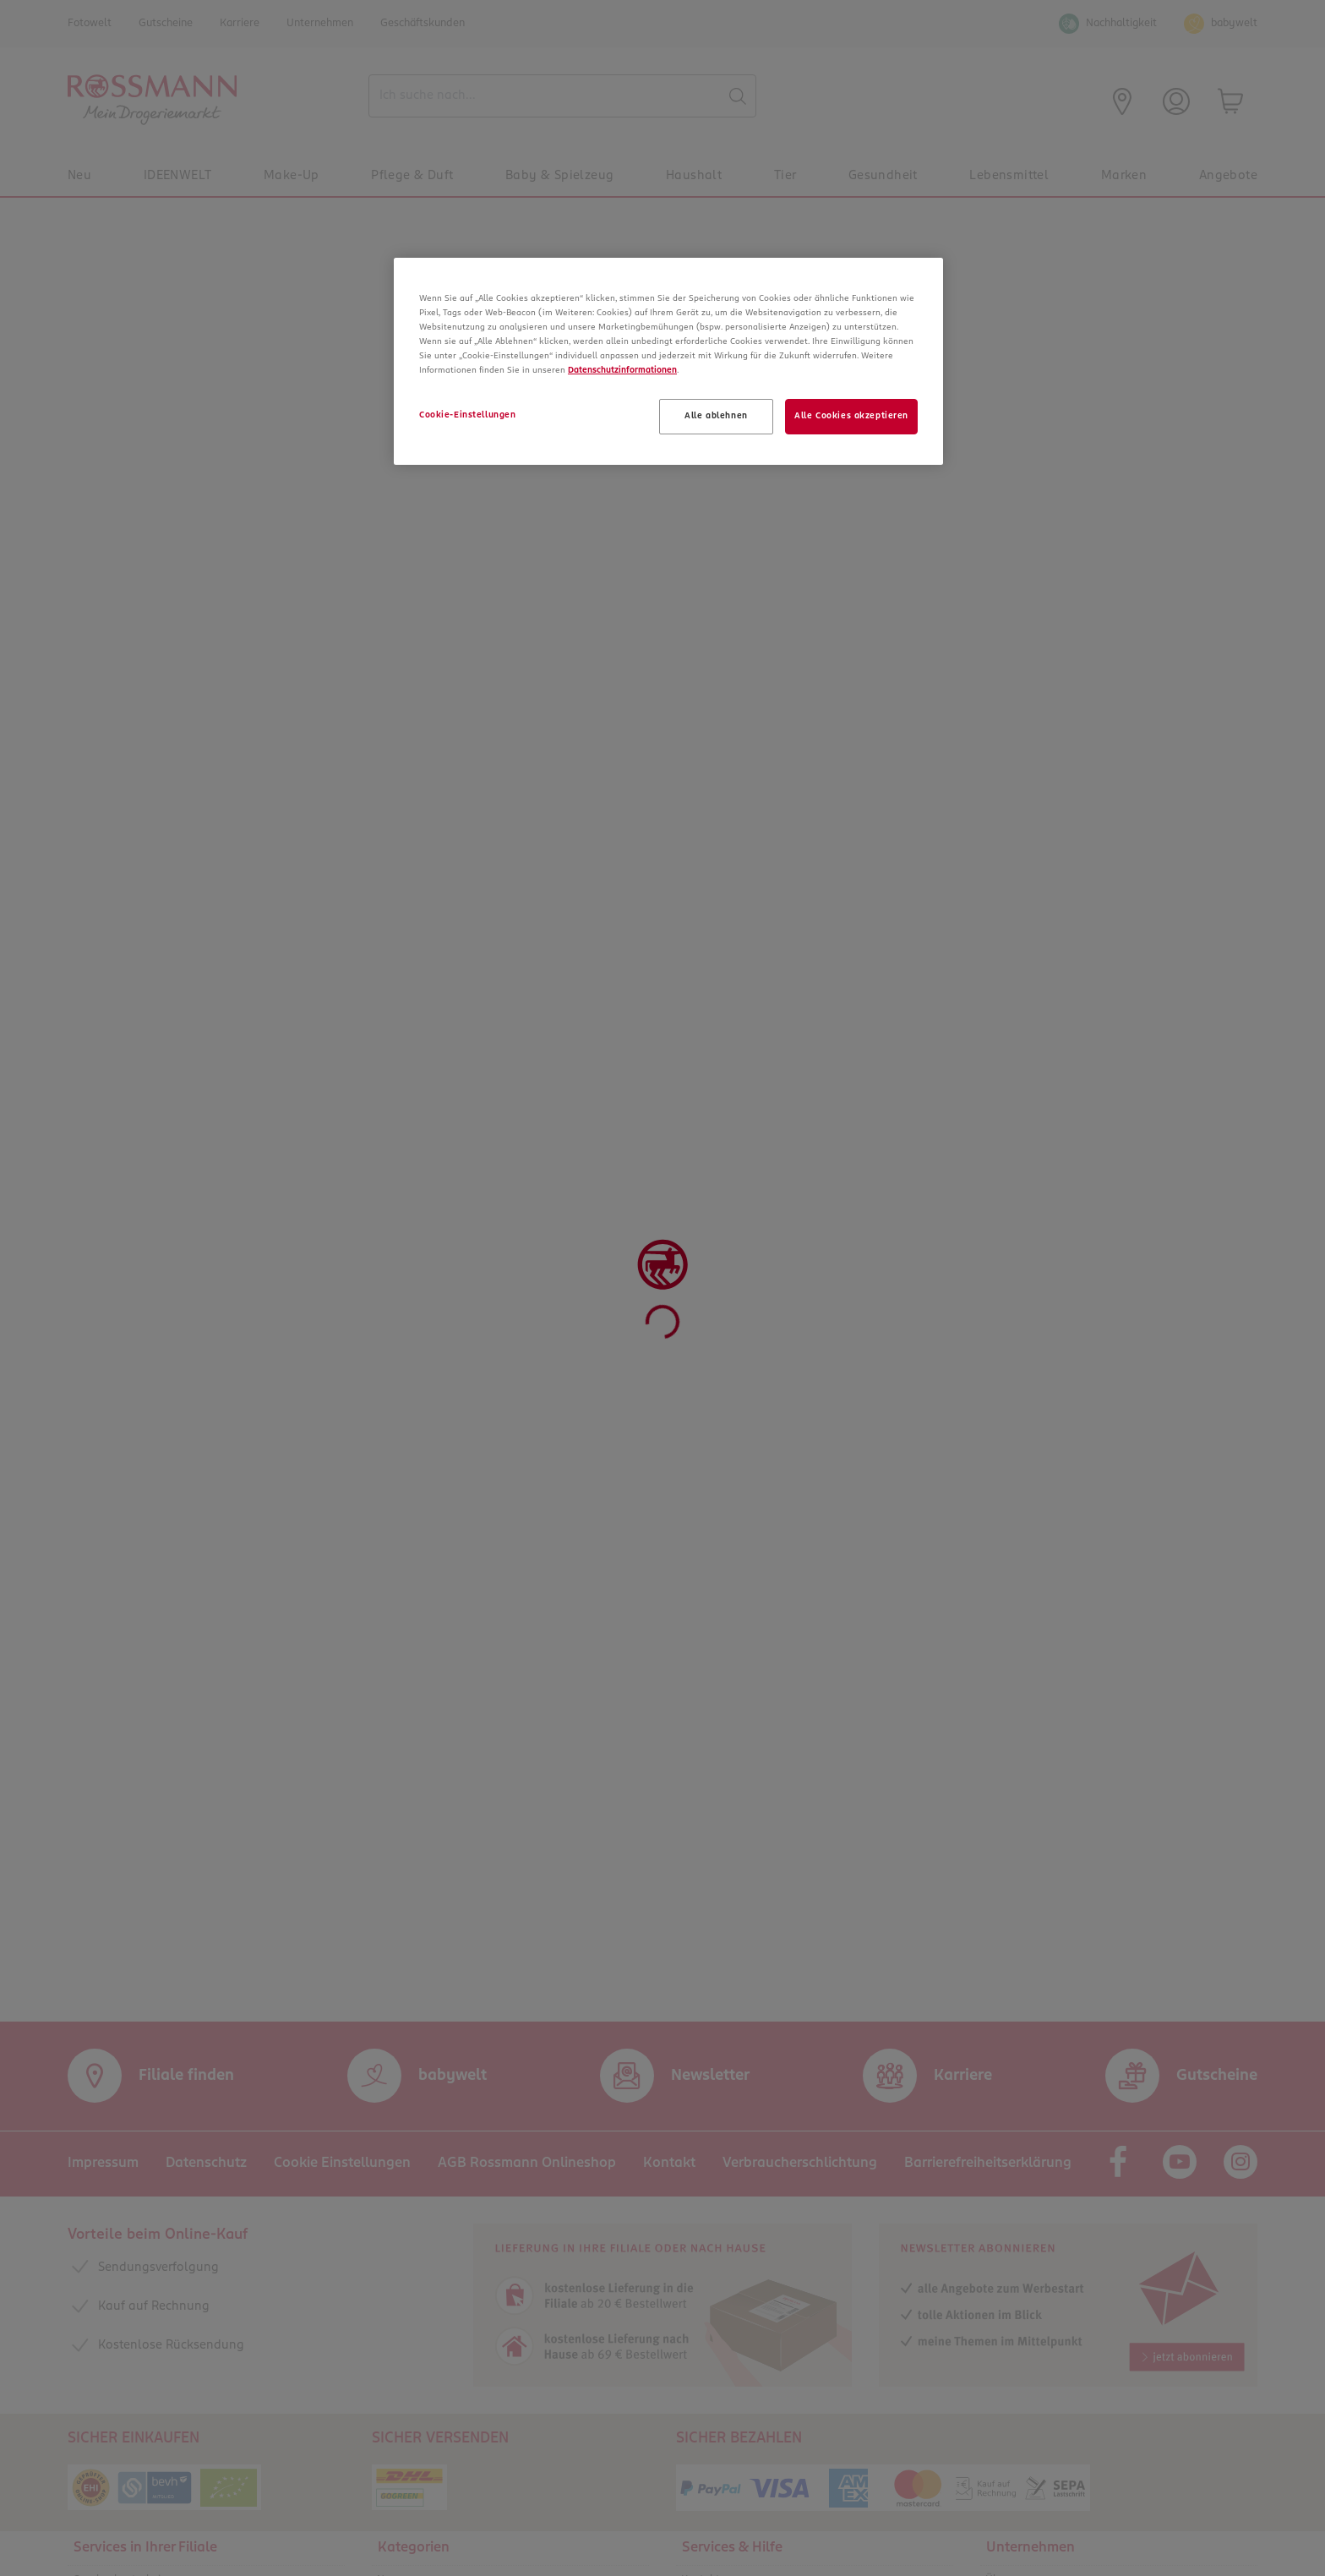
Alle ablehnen (715, 416)
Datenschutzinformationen (622, 370)
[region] (668, 361)
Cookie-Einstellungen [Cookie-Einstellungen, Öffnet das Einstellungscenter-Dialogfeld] (467, 415)
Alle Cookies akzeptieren (851, 416)
